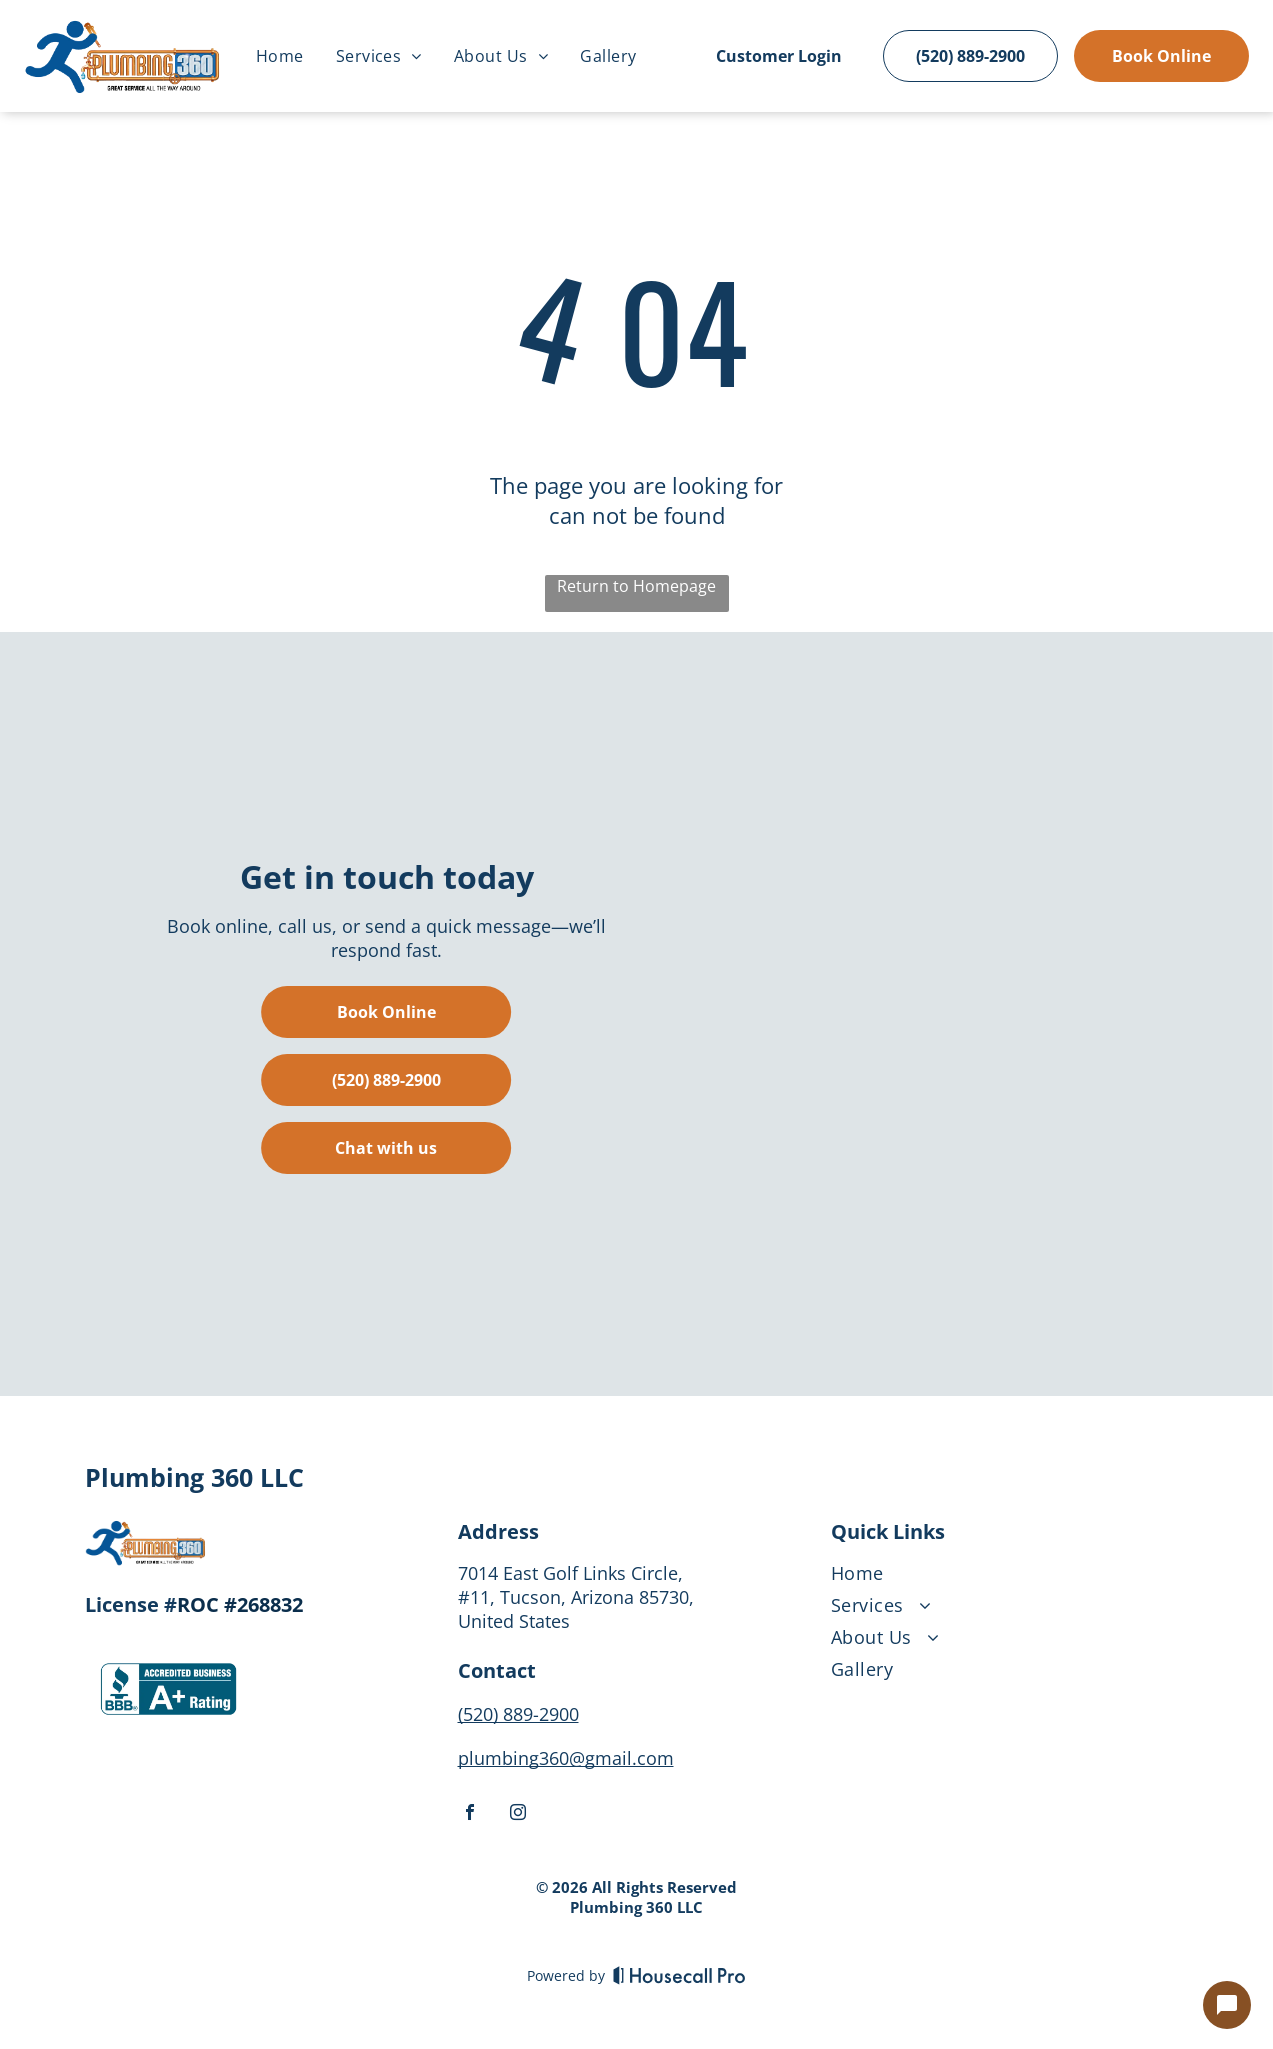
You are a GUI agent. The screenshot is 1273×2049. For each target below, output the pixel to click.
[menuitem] (280, 56)
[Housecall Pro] (679, 1975)
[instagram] (518, 1814)
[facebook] (470, 1814)
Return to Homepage (636, 586)
